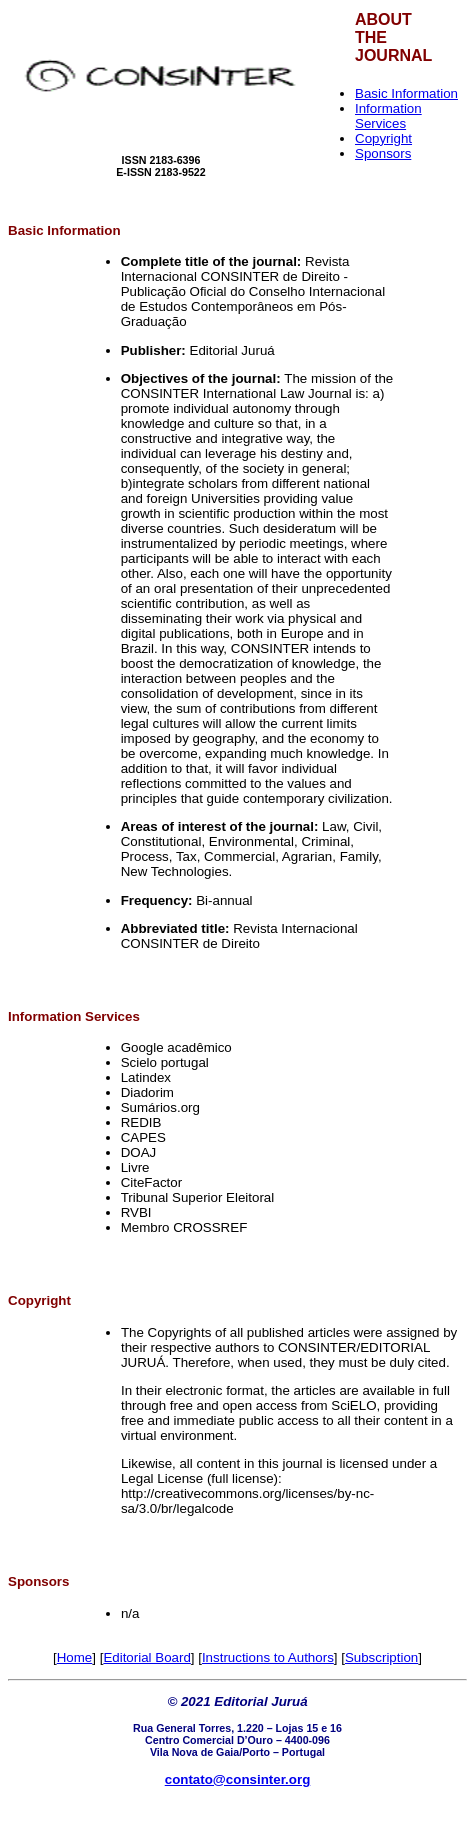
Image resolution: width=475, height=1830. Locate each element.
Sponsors (383, 153)
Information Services (388, 116)
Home (75, 1657)
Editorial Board (146, 1657)
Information (83, 230)
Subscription (381, 1657)
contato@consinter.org (238, 1779)
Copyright (383, 138)
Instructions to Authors (268, 1657)
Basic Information (406, 93)
